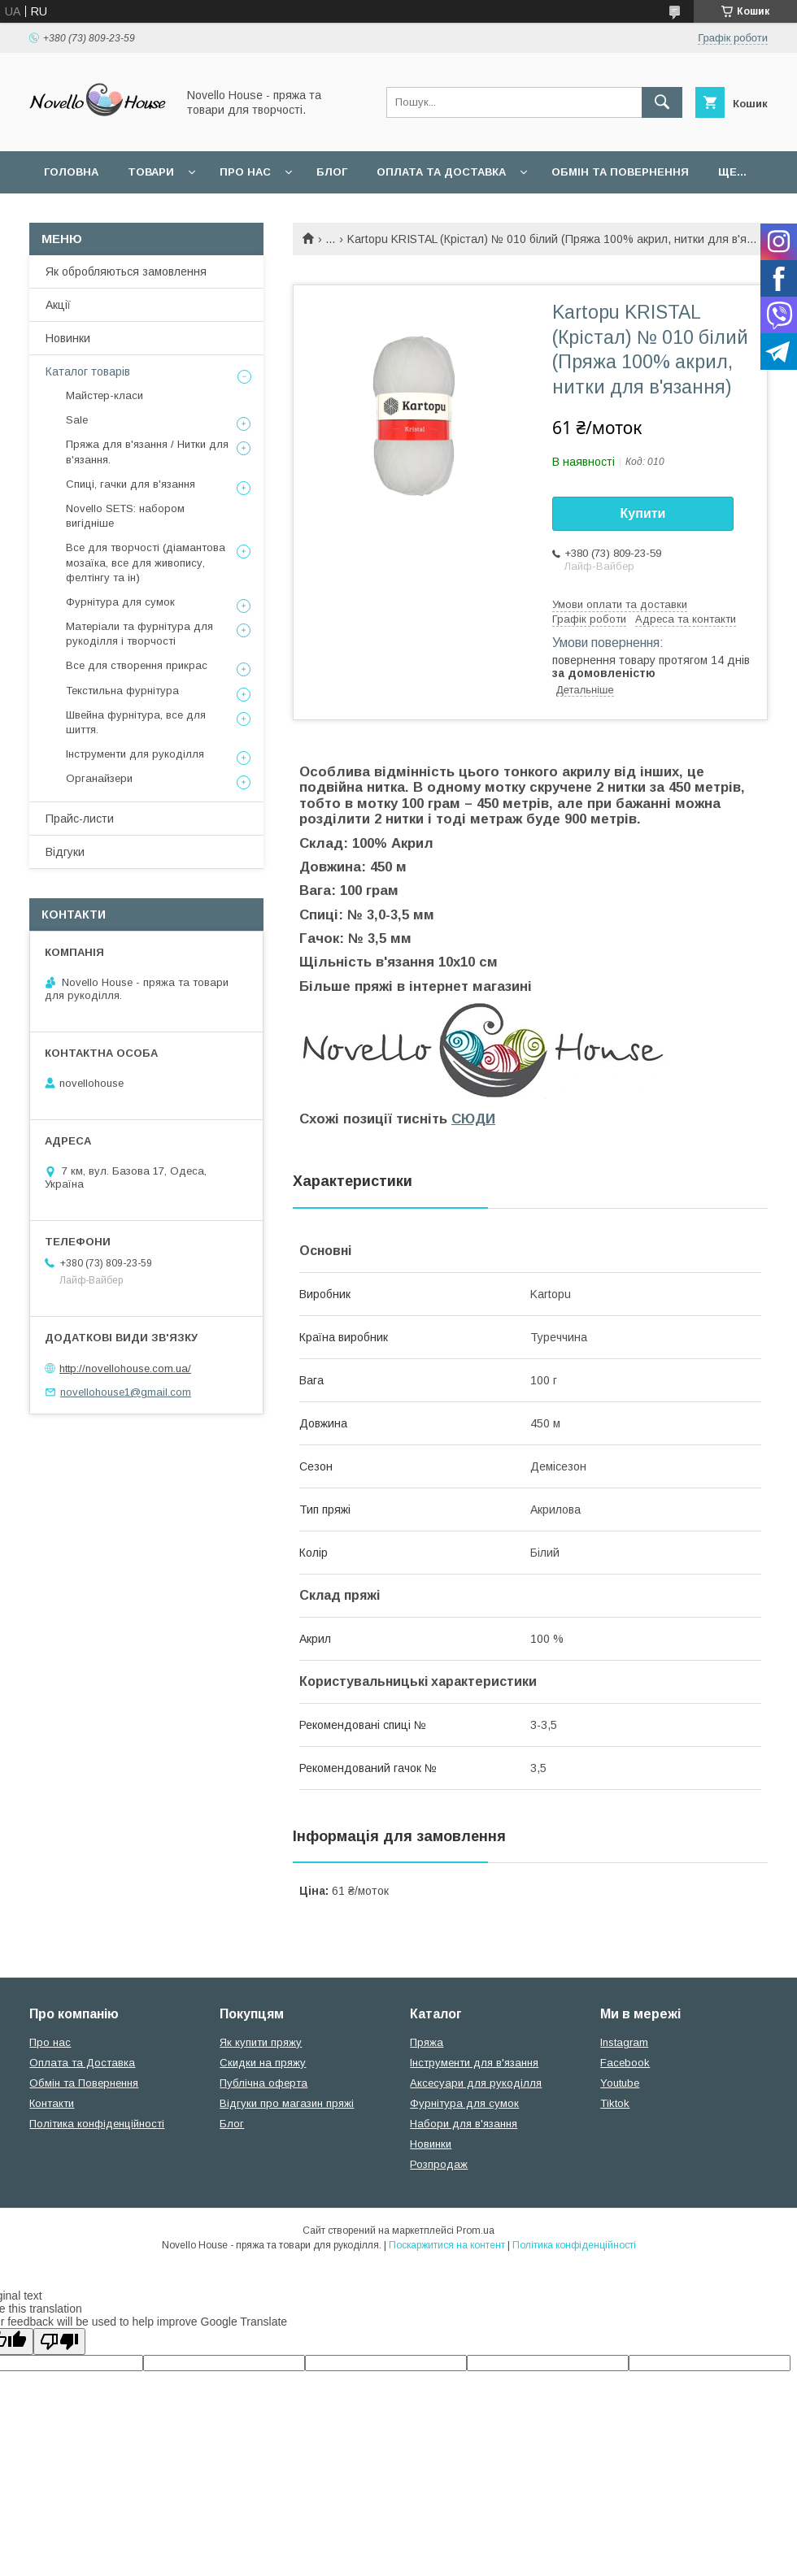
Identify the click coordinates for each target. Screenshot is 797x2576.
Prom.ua (475, 2230)
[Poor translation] (59, 2341)
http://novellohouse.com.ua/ (125, 1368)
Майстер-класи (104, 395)
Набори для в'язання (463, 2124)
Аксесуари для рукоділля (476, 2083)
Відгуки (65, 851)
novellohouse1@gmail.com (125, 1392)
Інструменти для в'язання (474, 2063)
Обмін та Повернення (83, 2083)
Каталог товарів (88, 371)
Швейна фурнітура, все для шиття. (136, 722)
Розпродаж (439, 2164)
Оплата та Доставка (441, 172)
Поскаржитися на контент (447, 2245)
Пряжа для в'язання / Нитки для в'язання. (147, 451)
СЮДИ (473, 1119)
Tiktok (614, 2103)
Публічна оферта (263, 2083)
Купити (643, 513)
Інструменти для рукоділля (135, 754)
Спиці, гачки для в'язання (130, 484)
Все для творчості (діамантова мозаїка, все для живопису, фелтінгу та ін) (145, 562)
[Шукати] (662, 102)
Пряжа (426, 2042)
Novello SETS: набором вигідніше (125, 515)
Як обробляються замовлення (126, 271)
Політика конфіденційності (96, 2124)
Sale (77, 420)
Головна (71, 172)
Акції (58, 304)
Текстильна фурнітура (122, 690)
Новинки (68, 338)
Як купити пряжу (261, 2042)
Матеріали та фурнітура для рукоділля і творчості (139, 633)
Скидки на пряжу (263, 2063)
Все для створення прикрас (136, 665)
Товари (151, 172)
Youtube (619, 2083)
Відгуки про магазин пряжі (287, 2103)
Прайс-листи (80, 818)
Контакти (51, 2103)
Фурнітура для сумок (120, 602)
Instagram (624, 2042)
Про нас (245, 172)
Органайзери (99, 778)
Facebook (625, 2063)
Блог (331, 172)
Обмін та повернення (620, 172)
